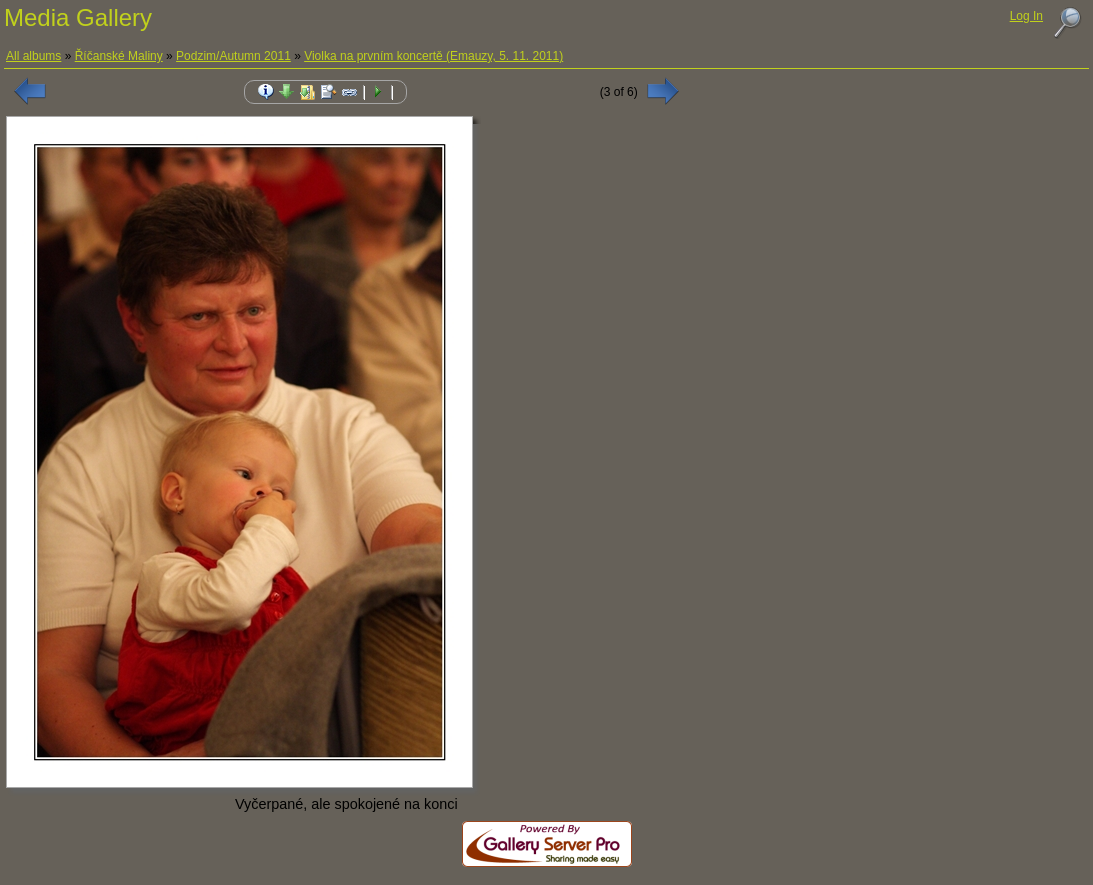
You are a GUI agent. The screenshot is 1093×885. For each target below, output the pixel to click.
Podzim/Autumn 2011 (233, 56)
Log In (1026, 16)
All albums (33, 56)
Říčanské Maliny (119, 56)
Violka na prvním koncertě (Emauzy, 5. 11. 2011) (433, 56)
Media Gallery (78, 17)
